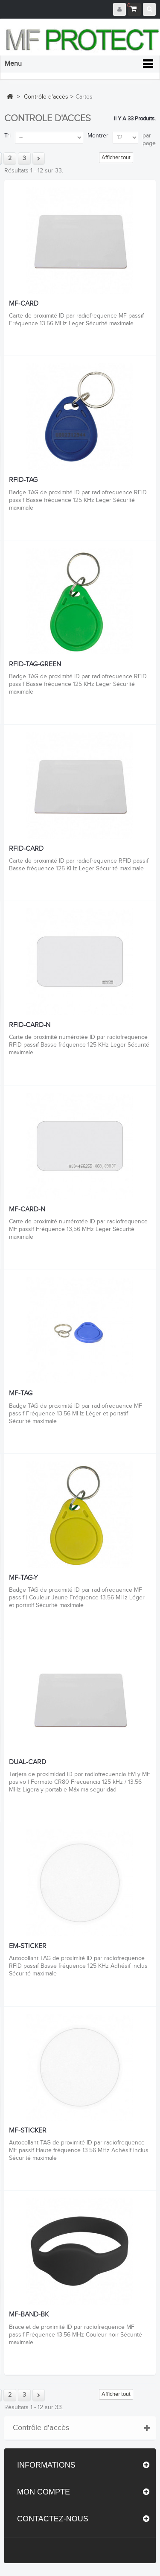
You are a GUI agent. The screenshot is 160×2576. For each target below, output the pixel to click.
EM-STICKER (28, 1946)
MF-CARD (23, 304)
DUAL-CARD (27, 1762)
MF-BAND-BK (29, 2315)
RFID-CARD (26, 849)
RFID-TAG (23, 480)
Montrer (97, 135)
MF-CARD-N (27, 1210)
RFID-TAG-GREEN (35, 664)
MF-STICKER (28, 2131)
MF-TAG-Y (23, 1578)
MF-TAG (20, 1393)
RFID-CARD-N (29, 1025)
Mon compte (43, 2492)
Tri (7, 135)
